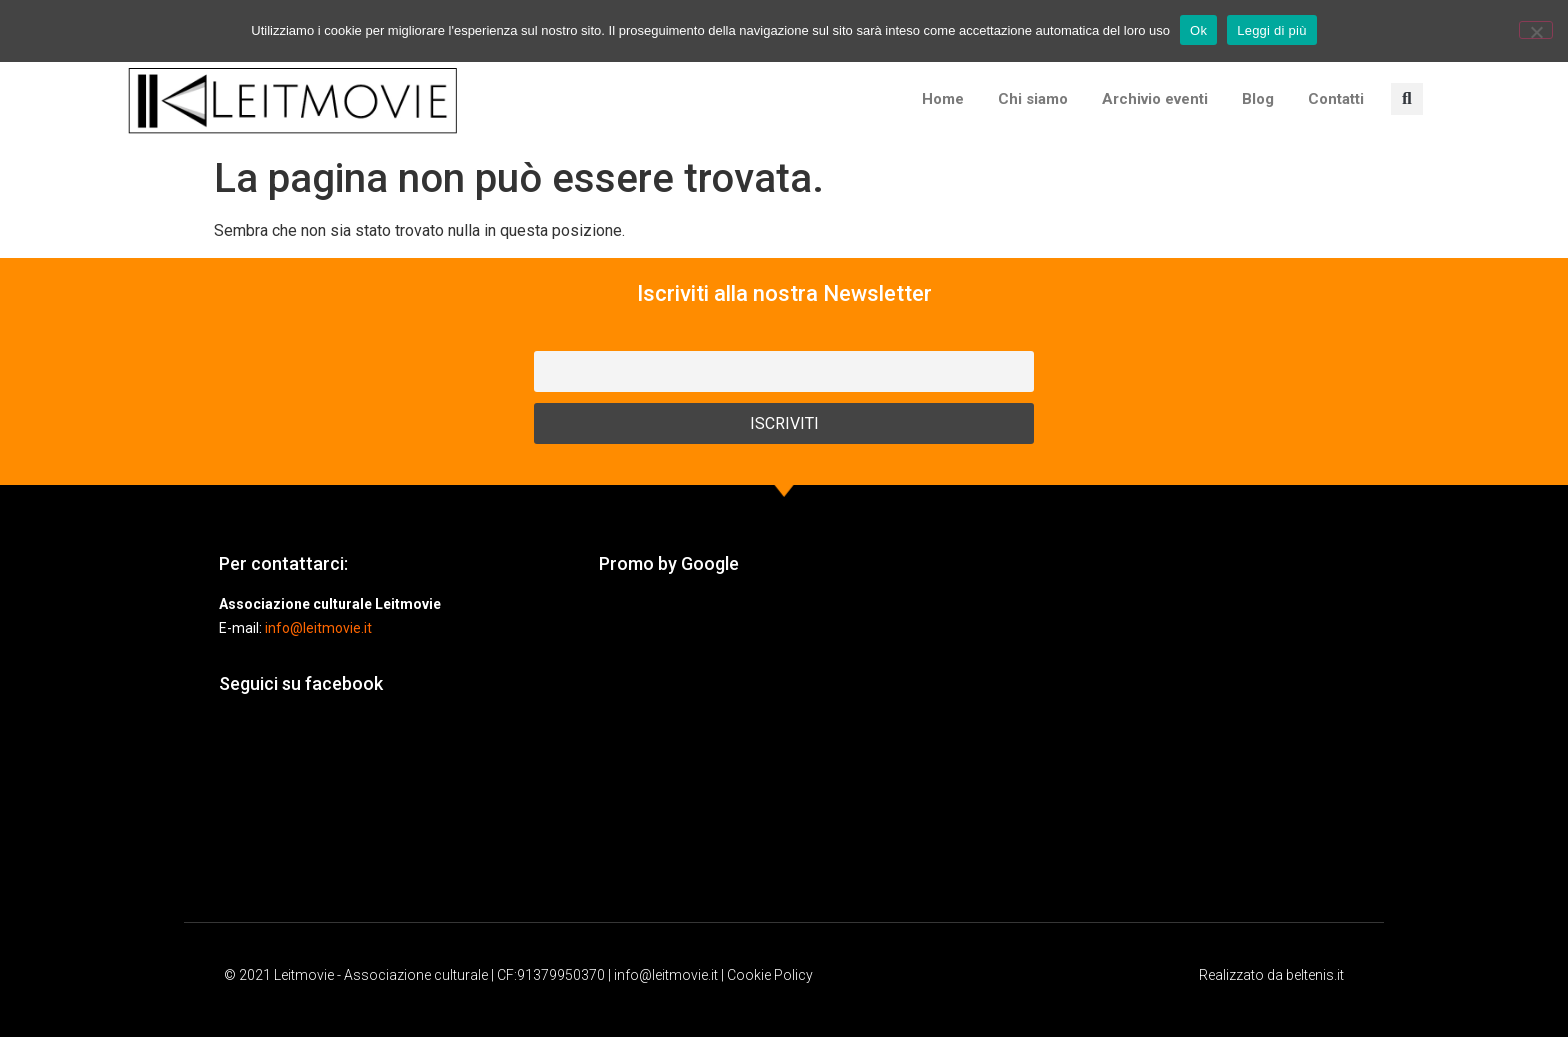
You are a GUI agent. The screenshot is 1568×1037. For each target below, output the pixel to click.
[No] (1536, 30)
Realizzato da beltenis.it (1271, 975)
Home (943, 99)
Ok (1198, 30)
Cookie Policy (770, 975)
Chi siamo (1033, 99)
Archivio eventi (1155, 99)
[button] (1407, 99)
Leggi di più (1272, 30)
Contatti (1336, 99)
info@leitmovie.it (318, 628)
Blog (1258, 99)
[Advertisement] (784, 747)
